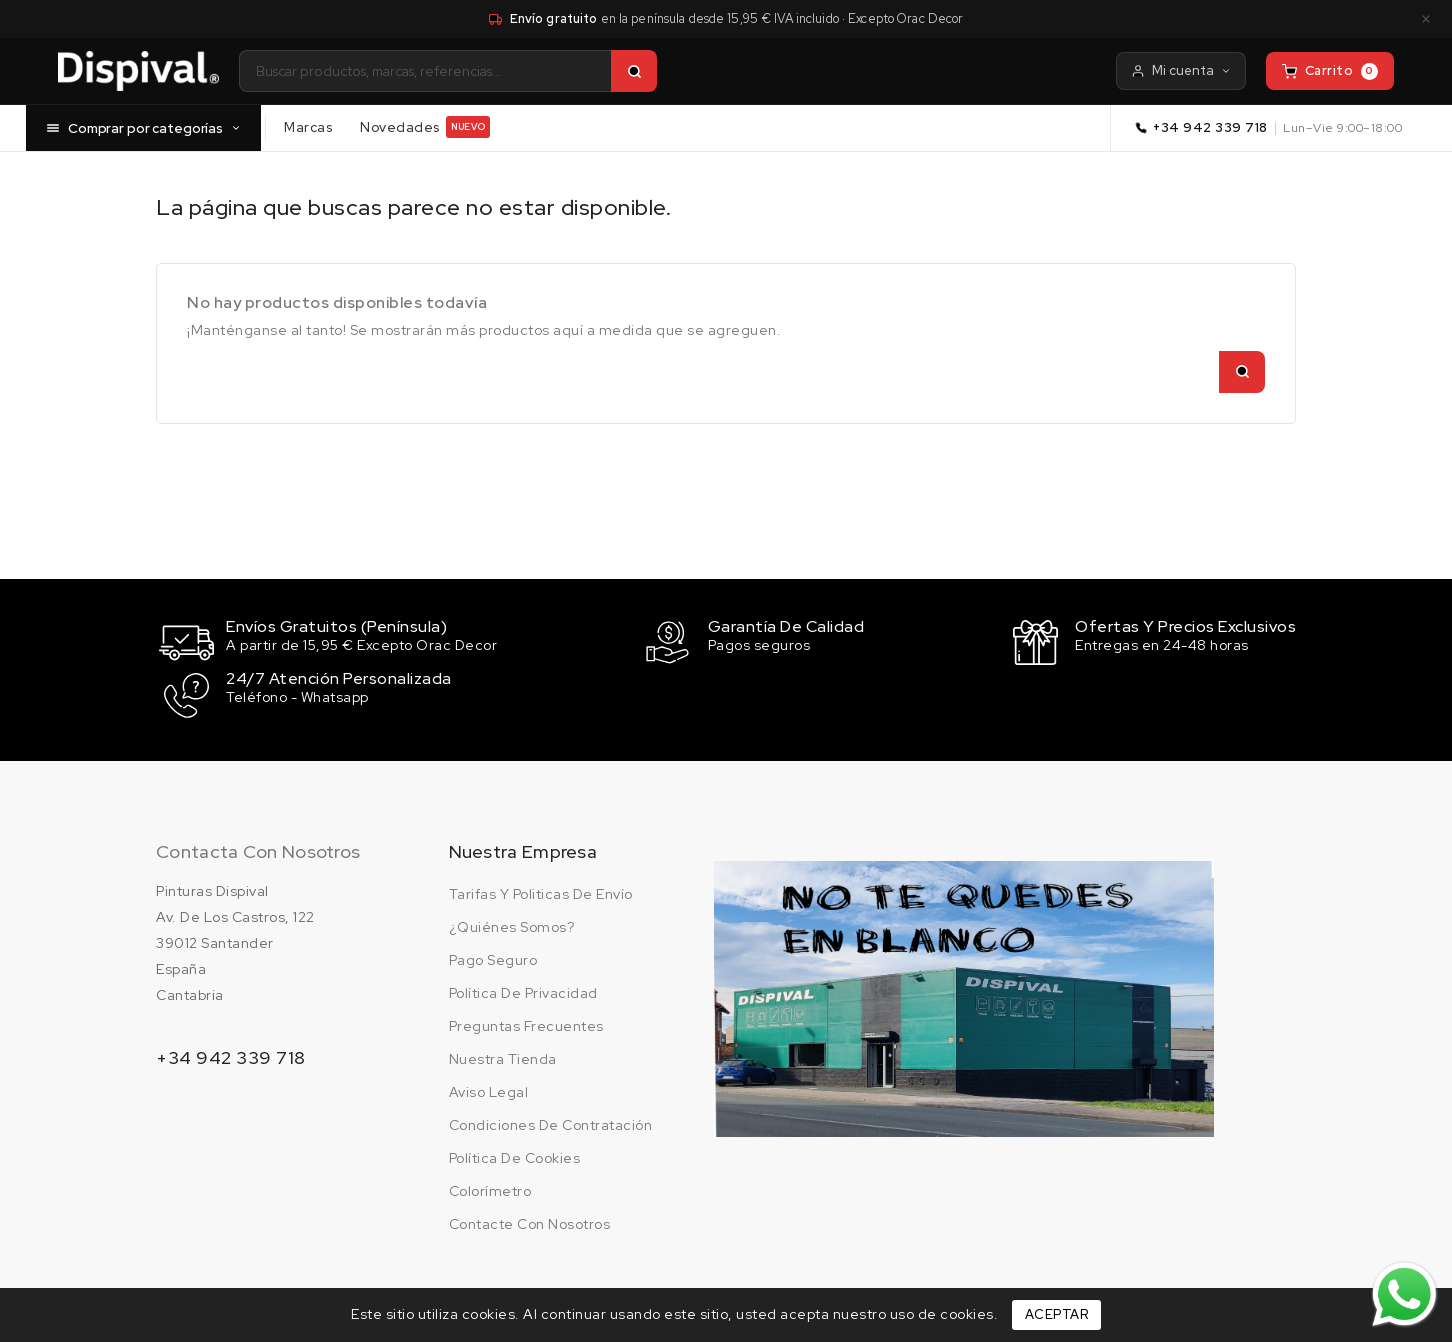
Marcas (308, 126)
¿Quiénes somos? (512, 923)
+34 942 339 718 (1210, 127)
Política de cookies (515, 1154)
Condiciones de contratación (551, 1121)
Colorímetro (490, 1187)
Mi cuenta (1181, 70)
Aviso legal (489, 1088)
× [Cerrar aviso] (1426, 19)
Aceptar (1057, 1314)
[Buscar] (634, 71)
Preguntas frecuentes (526, 1022)
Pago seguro (493, 956)
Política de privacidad (523, 989)
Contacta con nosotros (258, 847)
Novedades (425, 127)
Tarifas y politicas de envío (541, 890)
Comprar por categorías (143, 127)
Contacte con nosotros (530, 1220)
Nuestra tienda (503, 1055)
